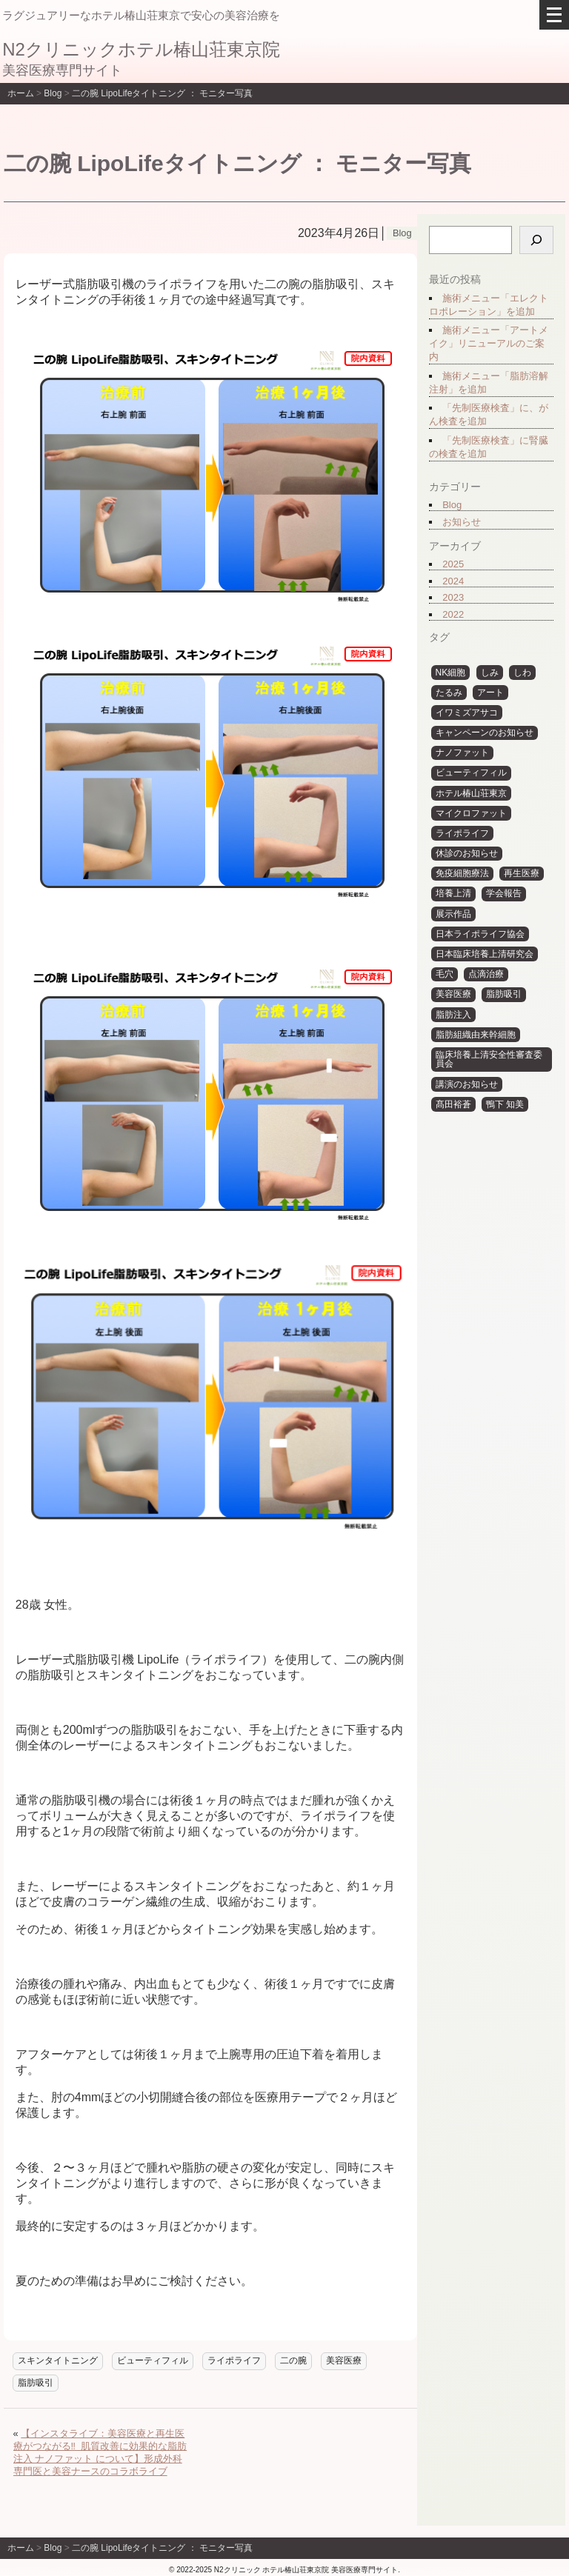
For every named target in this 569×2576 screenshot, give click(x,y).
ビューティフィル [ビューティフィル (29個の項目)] (471, 772)
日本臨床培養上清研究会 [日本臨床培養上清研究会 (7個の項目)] (484, 954)
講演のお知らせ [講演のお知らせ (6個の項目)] (467, 1084)
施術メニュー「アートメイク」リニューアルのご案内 (488, 343)
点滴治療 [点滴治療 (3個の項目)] (486, 974)
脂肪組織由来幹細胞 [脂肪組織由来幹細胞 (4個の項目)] (476, 1035)
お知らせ (461, 521)
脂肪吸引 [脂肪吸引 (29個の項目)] (504, 994)
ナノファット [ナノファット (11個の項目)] (462, 752)
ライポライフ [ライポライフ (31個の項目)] (462, 833)
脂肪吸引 (35, 2383)
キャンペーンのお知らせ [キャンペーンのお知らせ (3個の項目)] (484, 732)
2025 (453, 564)
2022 (453, 614)
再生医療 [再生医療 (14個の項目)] (521, 873)
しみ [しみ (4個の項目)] (490, 672)
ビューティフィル (152, 2360)
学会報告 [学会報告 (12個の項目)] (504, 893)
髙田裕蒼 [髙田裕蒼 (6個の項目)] (453, 1104)
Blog (452, 504)
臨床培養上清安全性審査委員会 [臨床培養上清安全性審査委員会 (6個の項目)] (489, 1060)
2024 (453, 581)
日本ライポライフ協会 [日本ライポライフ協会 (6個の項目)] (480, 934)
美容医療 (344, 2360)
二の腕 (293, 2360)
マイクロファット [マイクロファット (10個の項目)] (471, 813)
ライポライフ (234, 2360)
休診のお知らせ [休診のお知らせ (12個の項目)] (467, 853)
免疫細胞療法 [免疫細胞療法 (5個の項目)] (462, 873)
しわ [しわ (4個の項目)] (522, 672)
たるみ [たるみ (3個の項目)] (449, 692)
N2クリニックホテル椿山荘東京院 (141, 49)
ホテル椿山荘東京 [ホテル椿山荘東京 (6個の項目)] (471, 793)
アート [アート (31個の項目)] (490, 692)
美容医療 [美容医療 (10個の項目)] (453, 994)
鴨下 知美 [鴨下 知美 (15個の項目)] (505, 1104)
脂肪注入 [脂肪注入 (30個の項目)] (453, 1015)
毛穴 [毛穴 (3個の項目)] (444, 974)
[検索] (536, 240)
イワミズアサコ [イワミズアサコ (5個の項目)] (467, 712)
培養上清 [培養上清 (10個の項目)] (453, 893)
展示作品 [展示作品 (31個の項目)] (453, 914)
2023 (453, 597)
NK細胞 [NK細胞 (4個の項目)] (451, 672)
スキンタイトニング (58, 2360)
